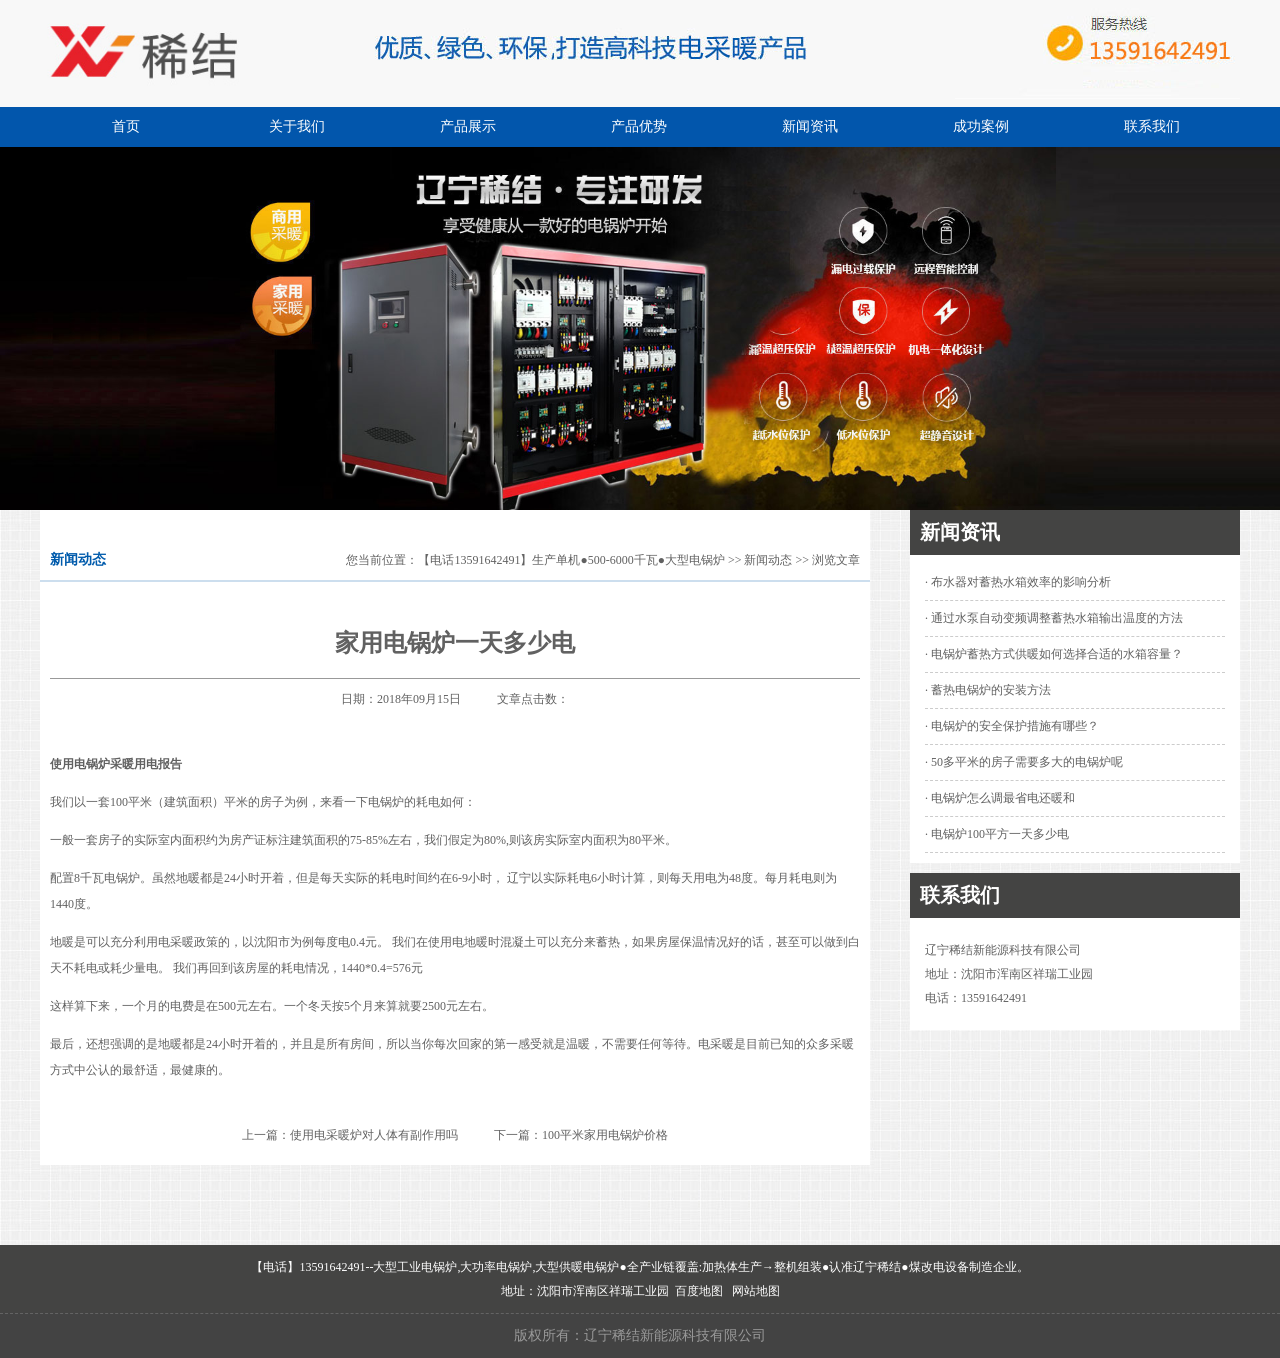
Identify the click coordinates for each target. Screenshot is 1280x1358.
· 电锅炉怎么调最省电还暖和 (1000, 798)
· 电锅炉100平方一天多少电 (997, 834)
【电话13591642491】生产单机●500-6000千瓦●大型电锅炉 (571, 560)
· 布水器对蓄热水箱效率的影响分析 (1018, 582)
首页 (126, 126)
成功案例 (981, 126)
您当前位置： (382, 560)
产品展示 (468, 126)
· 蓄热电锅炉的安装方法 (988, 690)
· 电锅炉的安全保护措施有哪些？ (1012, 726)
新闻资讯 (810, 126)
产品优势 (639, 126)
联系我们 (1152, 126)
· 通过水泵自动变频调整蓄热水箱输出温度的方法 (1054, 618)
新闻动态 (768, 560)
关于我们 (297, 126)
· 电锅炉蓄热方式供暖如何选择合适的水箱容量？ (1054, 654)
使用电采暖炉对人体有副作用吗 (374, 1135)
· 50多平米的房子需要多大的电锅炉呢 (1024, 762)
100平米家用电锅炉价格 (605, 1135)
